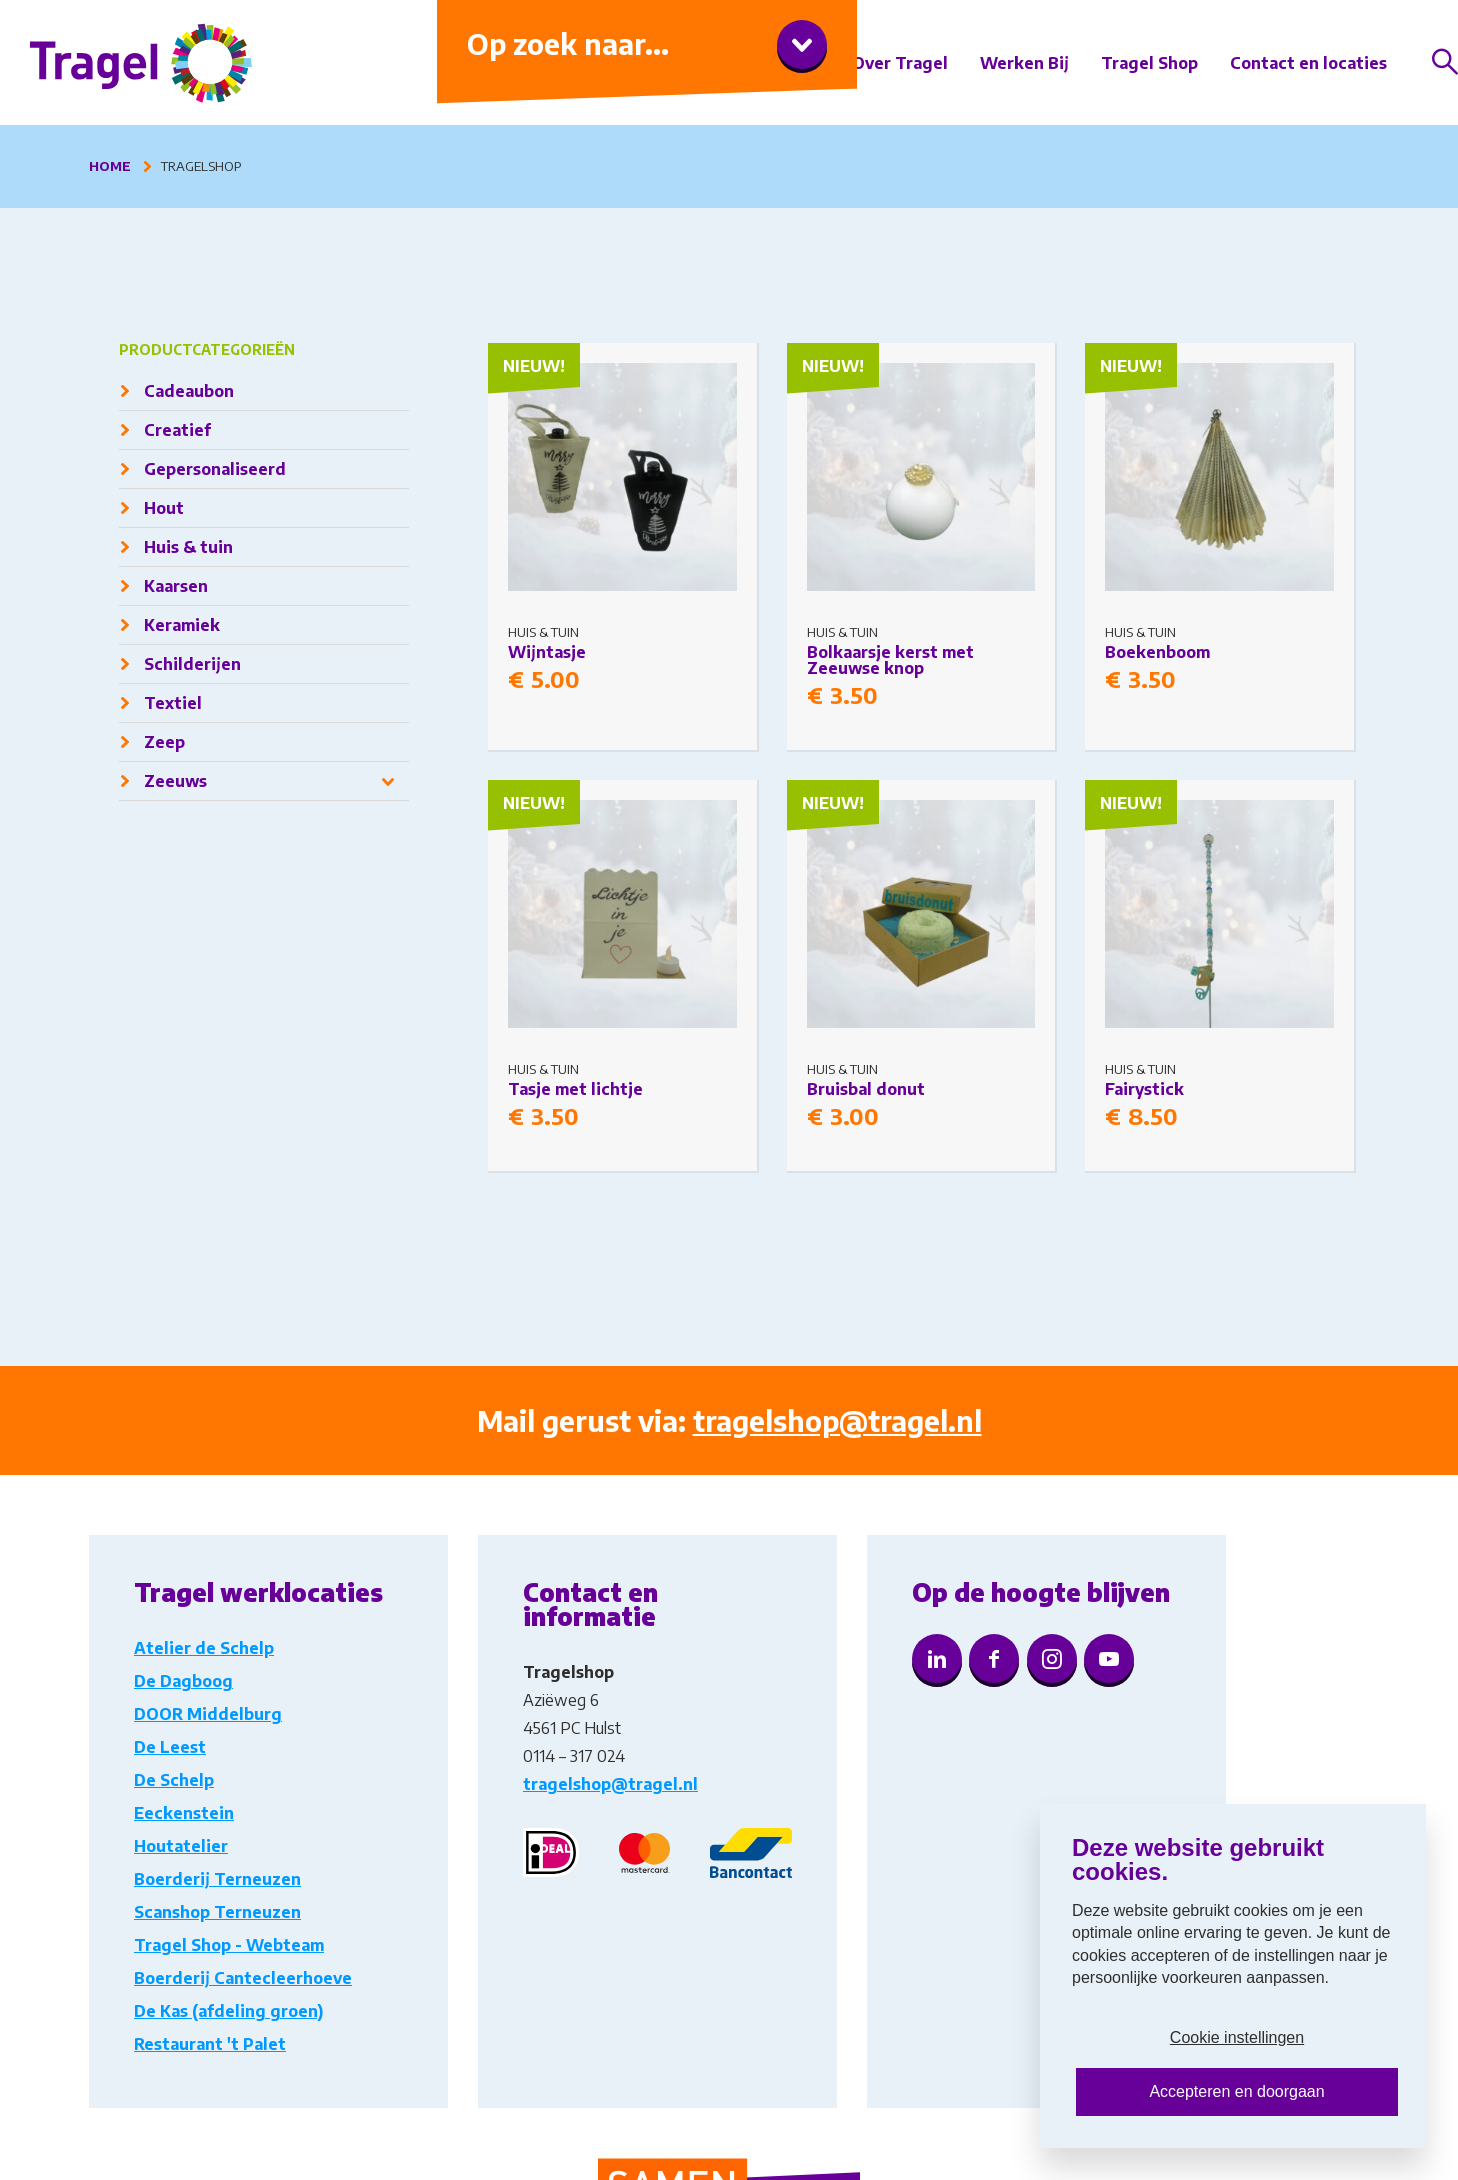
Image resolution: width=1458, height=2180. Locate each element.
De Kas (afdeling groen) (228, 2011)
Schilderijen (192, 664)
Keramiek (182, 625)
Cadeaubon (189, 391)
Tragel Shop (1149, 63)
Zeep (164, 742)
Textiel (173, 703)
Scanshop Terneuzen (217, 1912)
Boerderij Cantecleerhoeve (243, 1978)
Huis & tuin (188, 547)
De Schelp (174, 1780)
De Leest (170, 1747)
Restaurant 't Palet (210, 2044)
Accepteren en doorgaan (1236, 2091)
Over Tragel (900, 63)
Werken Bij (1024, 63)
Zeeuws (175, 781)
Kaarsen (176, 586)
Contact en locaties (1308, 63)
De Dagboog (183, 1681)
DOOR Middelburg (208, 1714)
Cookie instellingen (1237, 2037)
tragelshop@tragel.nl (837, 1420)
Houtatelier (181, 1846)
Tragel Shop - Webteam (229, 1945)
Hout (164, 508)
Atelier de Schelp (204, 1648)
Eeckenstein (184, 1813)
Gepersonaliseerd (215, 469)
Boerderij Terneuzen (217, 1879)
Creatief (177, 430)
